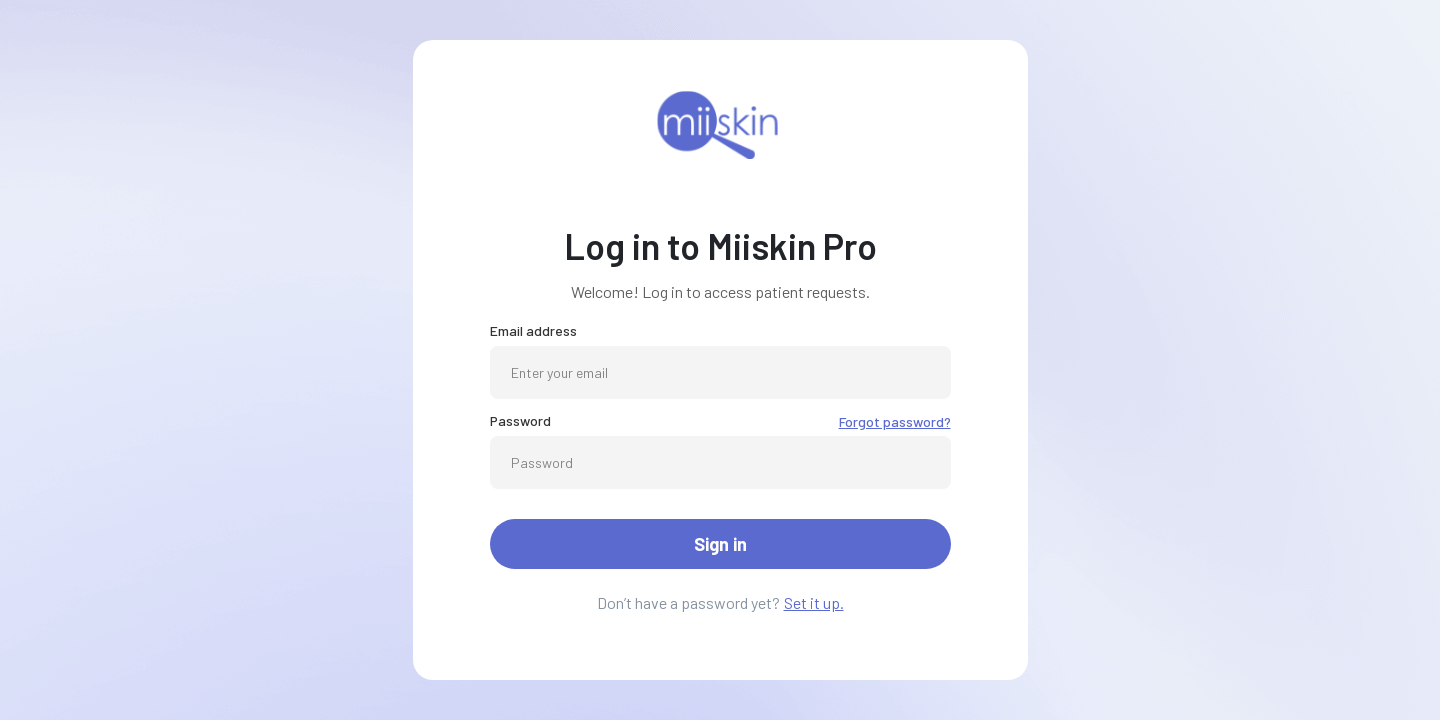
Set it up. (814, 602)
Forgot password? (895, 421)
